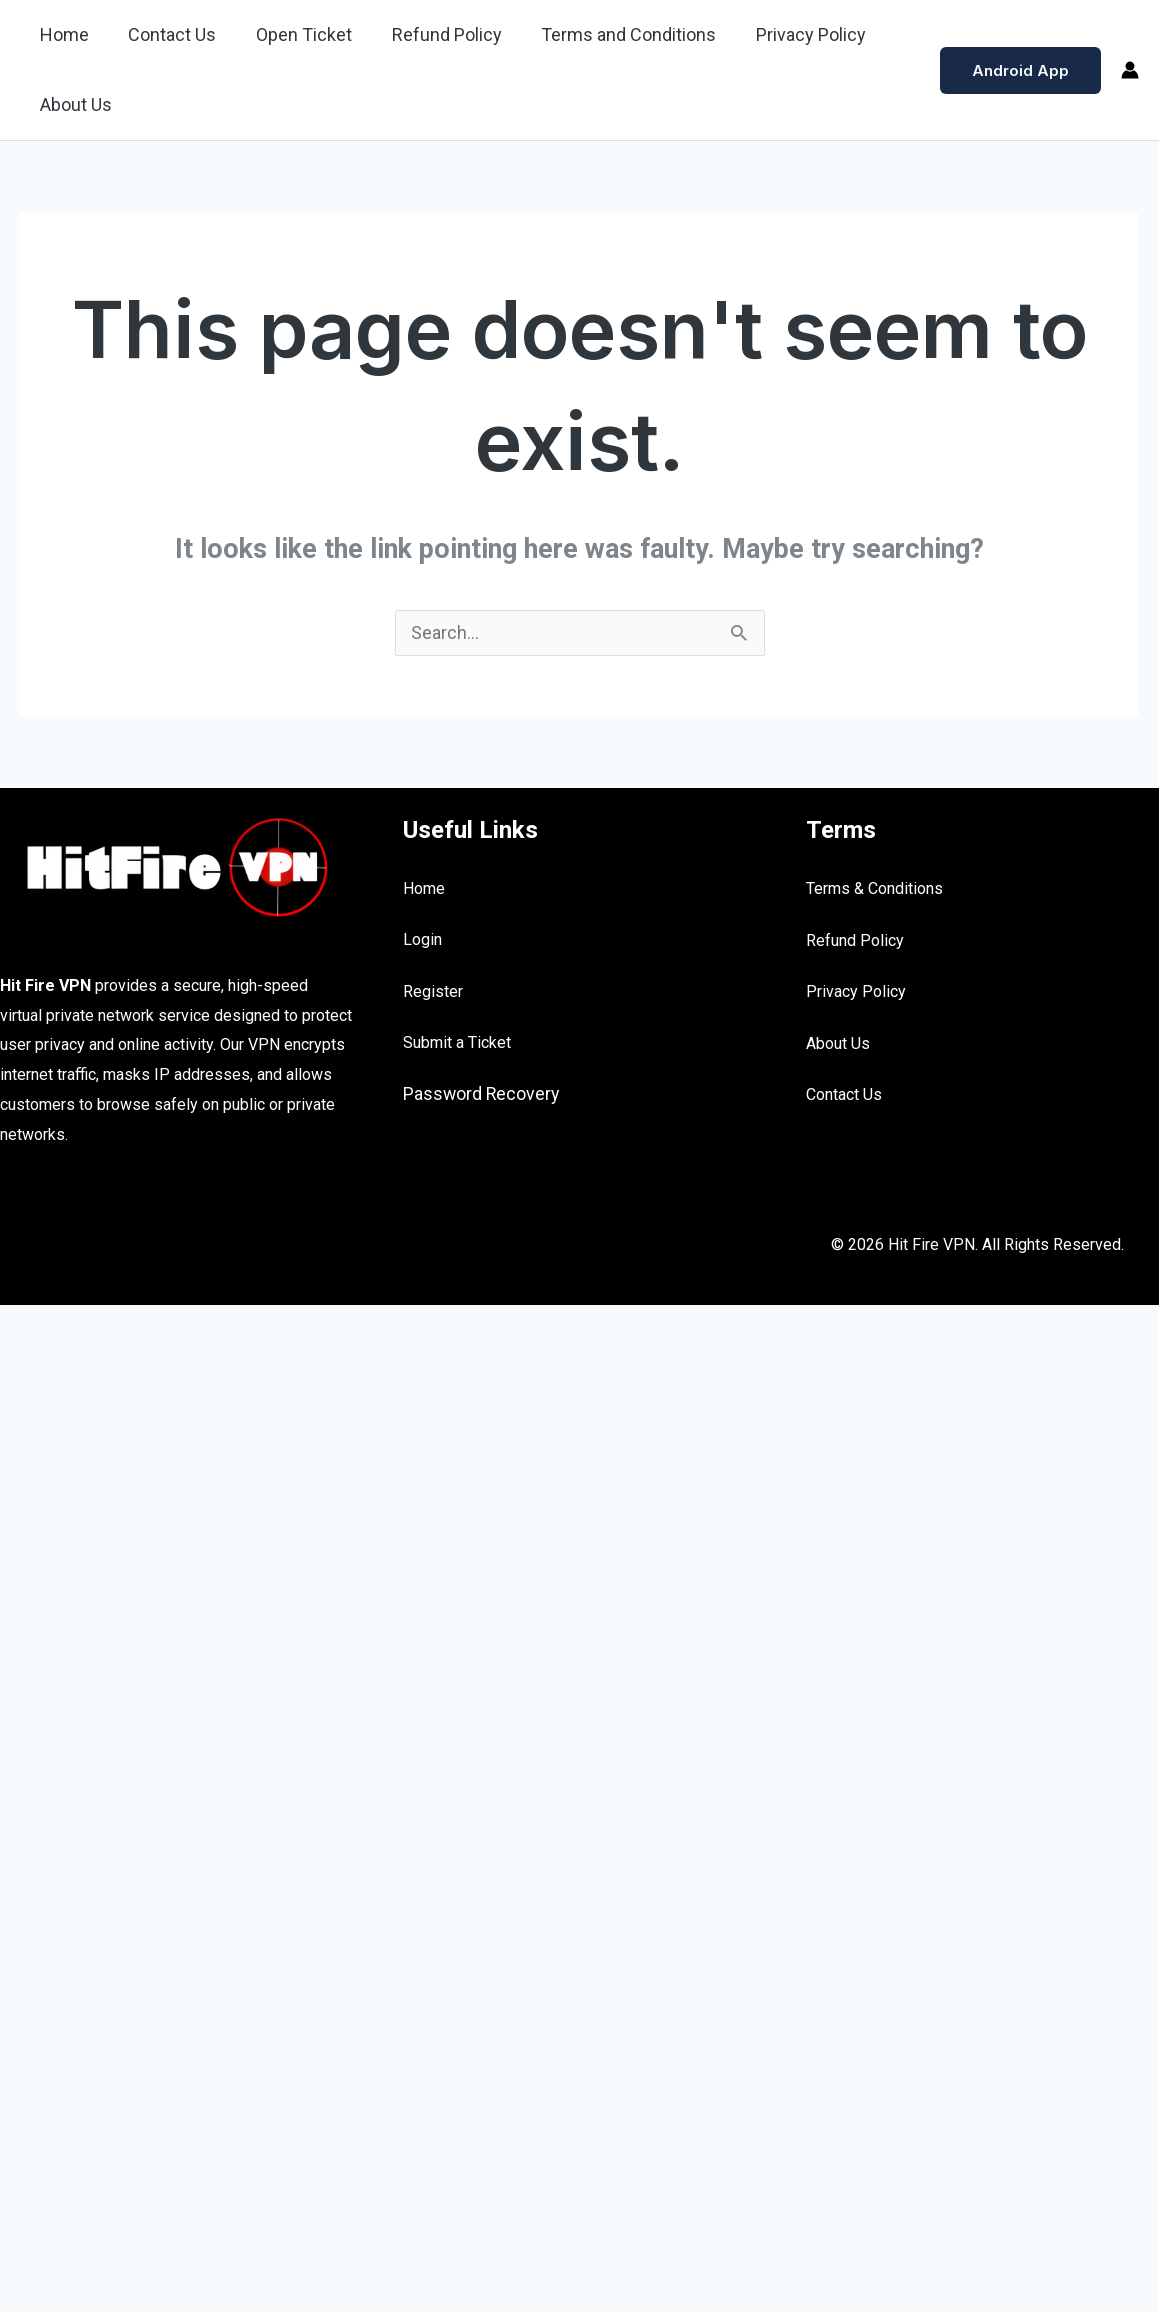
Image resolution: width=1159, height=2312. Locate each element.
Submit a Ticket (457, 1043)
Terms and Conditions (612, 34)
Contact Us (167, 34)
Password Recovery (482, 1094)
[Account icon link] (1130, 70)
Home (62, 34)
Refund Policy (434, 34)
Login (422, 940)
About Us (74, 104)
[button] (1020, 70)
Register (433, 992)
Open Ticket (295, 34)
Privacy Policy (791, 34)
